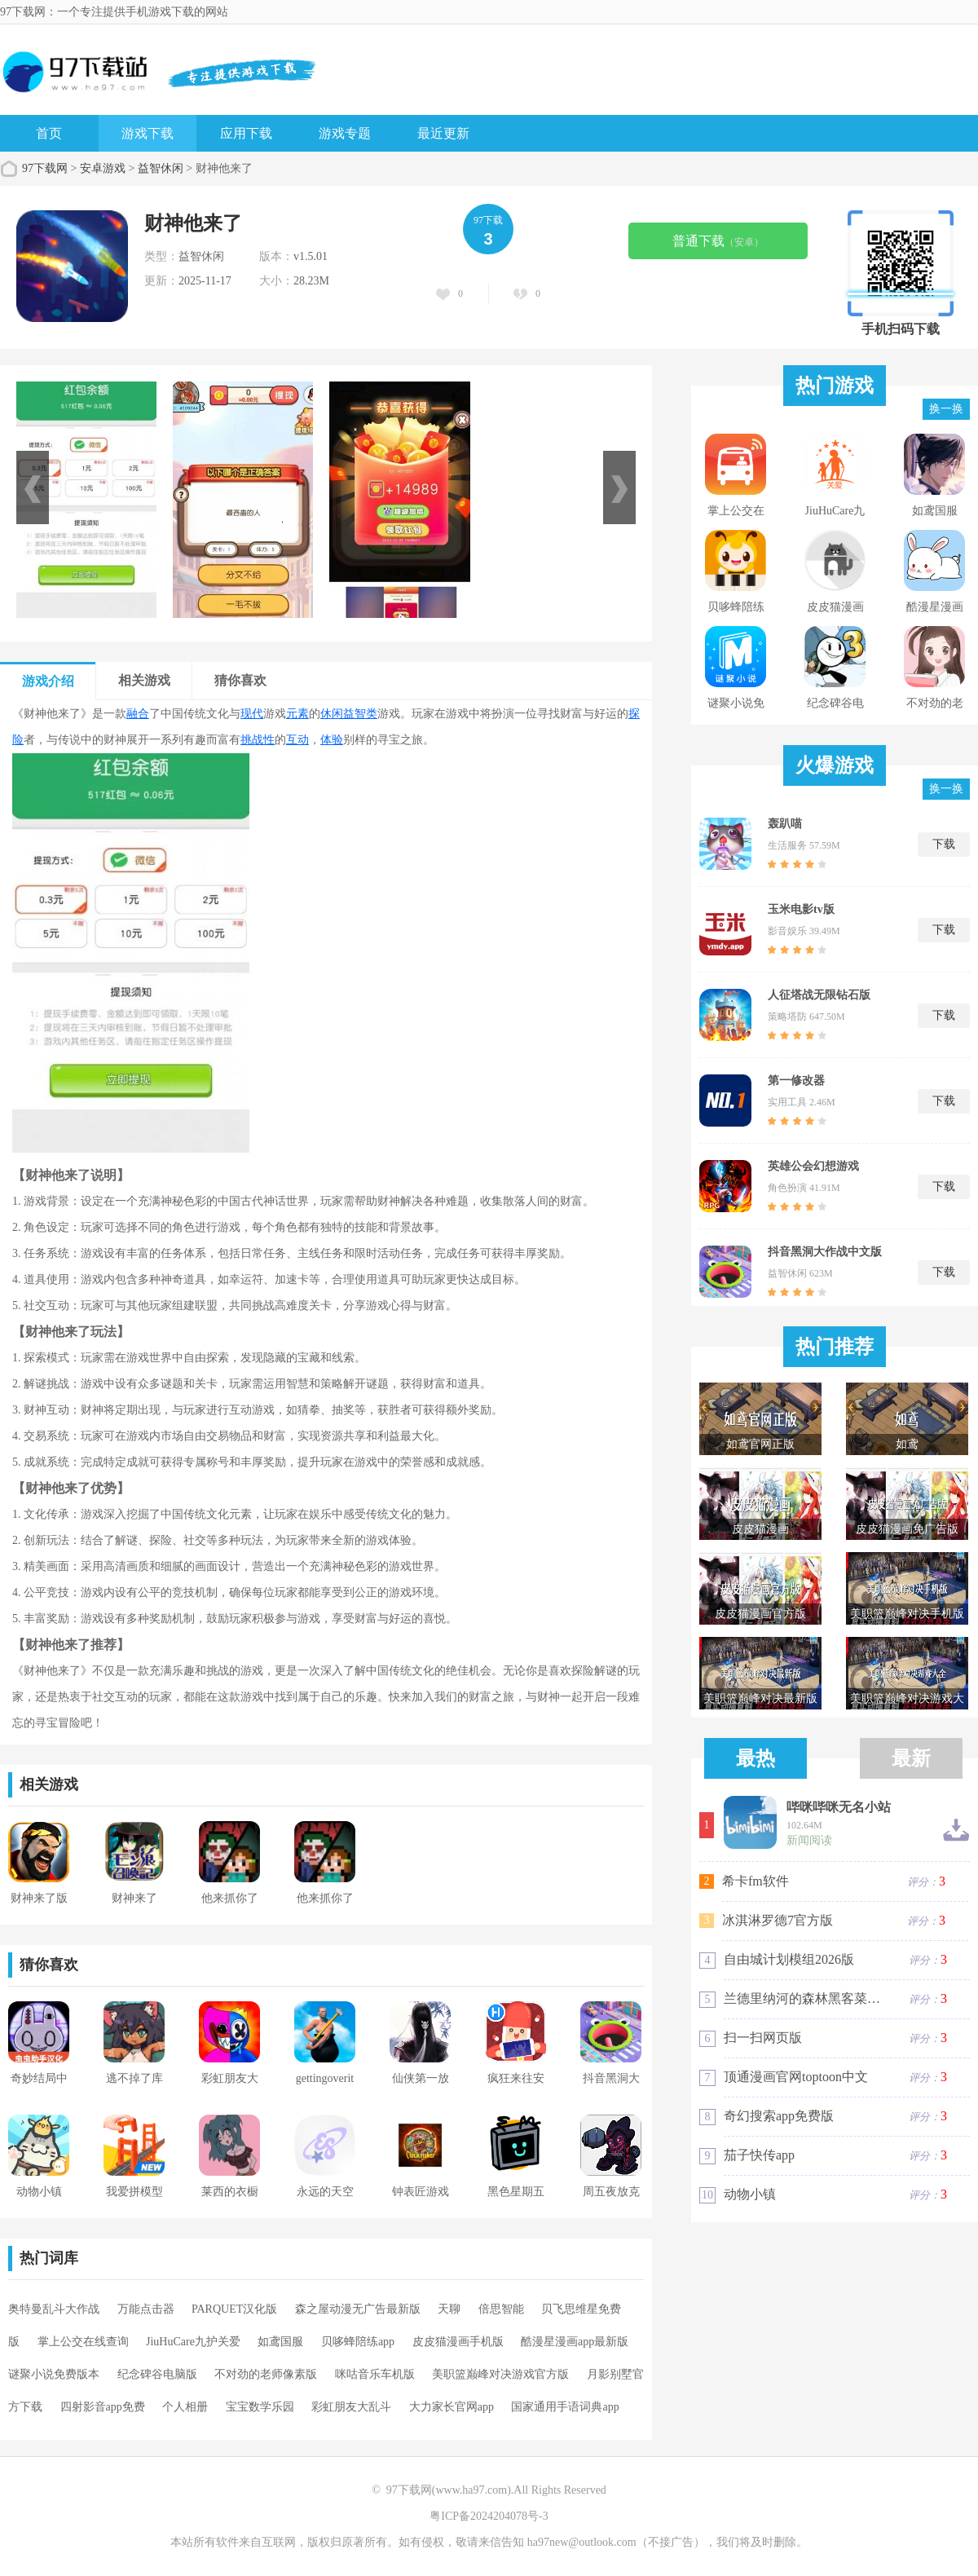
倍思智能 (501, 2309)
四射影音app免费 (102, 2407)
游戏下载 (147, 133)
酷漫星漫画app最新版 (574, 2342)
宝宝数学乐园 (260, 2407)
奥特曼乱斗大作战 (53, 2309)
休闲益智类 (348, 714)
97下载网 (45, 168)
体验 (331, 740)
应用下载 (246, 133)
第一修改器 (796, 1080)
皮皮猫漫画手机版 (458, 2342)
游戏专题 (345, 133)
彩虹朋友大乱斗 (351, 2407)
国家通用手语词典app (565, 2407)
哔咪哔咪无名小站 (838, 1807)
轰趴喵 (785, 824)
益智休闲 (160, 168)
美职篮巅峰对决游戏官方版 (500, 2374)
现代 (251, 714)
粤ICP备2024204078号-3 (489, 2516)
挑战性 (257, 740)
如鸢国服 (280, 2342)
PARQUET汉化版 (234, 2309)
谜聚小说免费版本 (53, 2374)
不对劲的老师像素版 (265, 2374)
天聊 (449, 2309)
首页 (49, 133)
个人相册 (185, 2407)
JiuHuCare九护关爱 (193, 2342)
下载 (943, 844)
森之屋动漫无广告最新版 (358, 2309)
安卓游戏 (103, 168)
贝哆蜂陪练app (357, 2342)
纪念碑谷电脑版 (157, 2374)
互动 (297, 740)
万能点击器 (145, 2309)
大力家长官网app (451, 2407)
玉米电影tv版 (801, 909)
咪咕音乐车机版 (375, 2374)
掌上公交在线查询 (83, 2342)
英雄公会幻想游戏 (813, 1166)
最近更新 (443, 133)
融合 (137, 714)
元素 (297, 714)
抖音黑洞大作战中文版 (825, 1252)
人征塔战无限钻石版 (819, 995)
